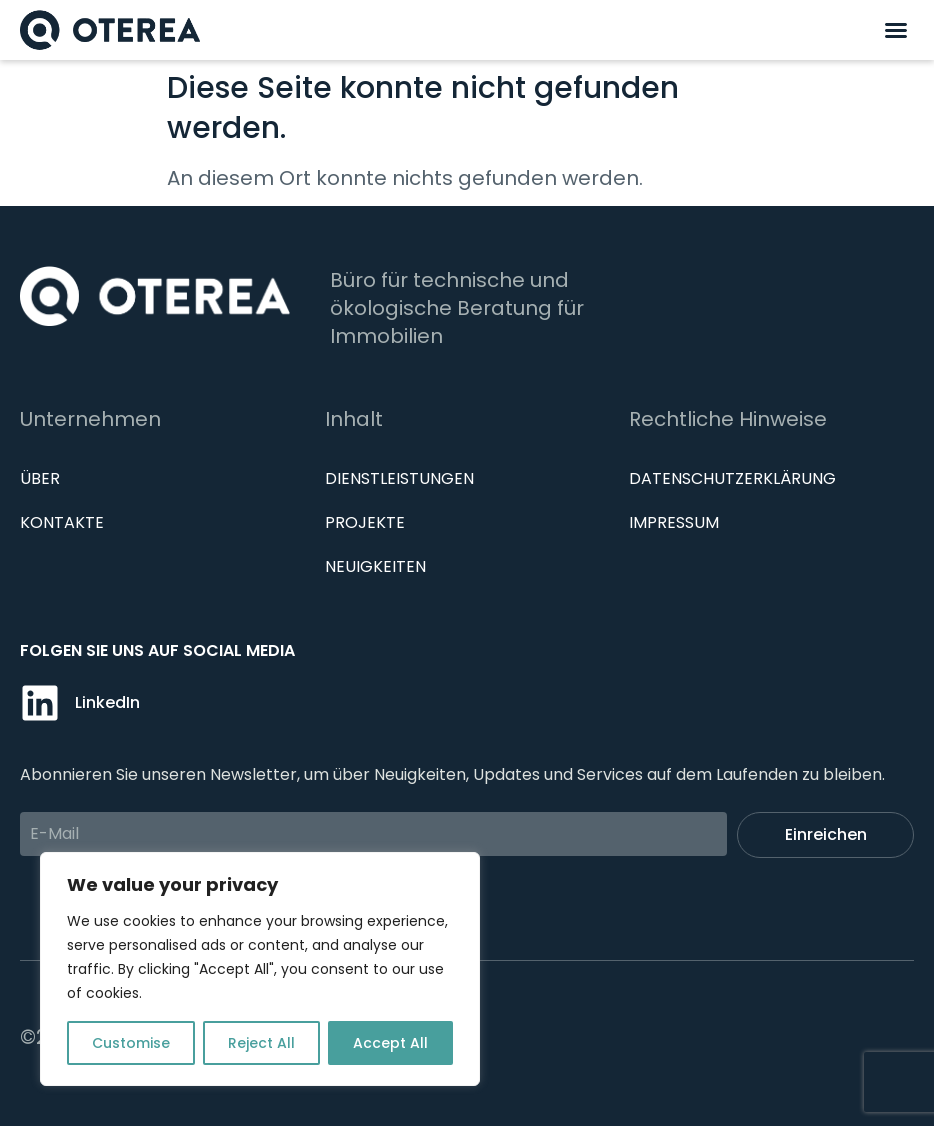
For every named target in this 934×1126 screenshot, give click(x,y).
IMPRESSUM (674, 522)
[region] (260, 969)
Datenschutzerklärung (732, 478)
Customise (131, 1043)
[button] (896, 30)
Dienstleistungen (399, 478)
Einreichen (826, 834)
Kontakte (62, 522)
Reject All (261, 1043)
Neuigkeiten (375, 566)
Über (40, 478)
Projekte (365, 522)
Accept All (390, 1043)
